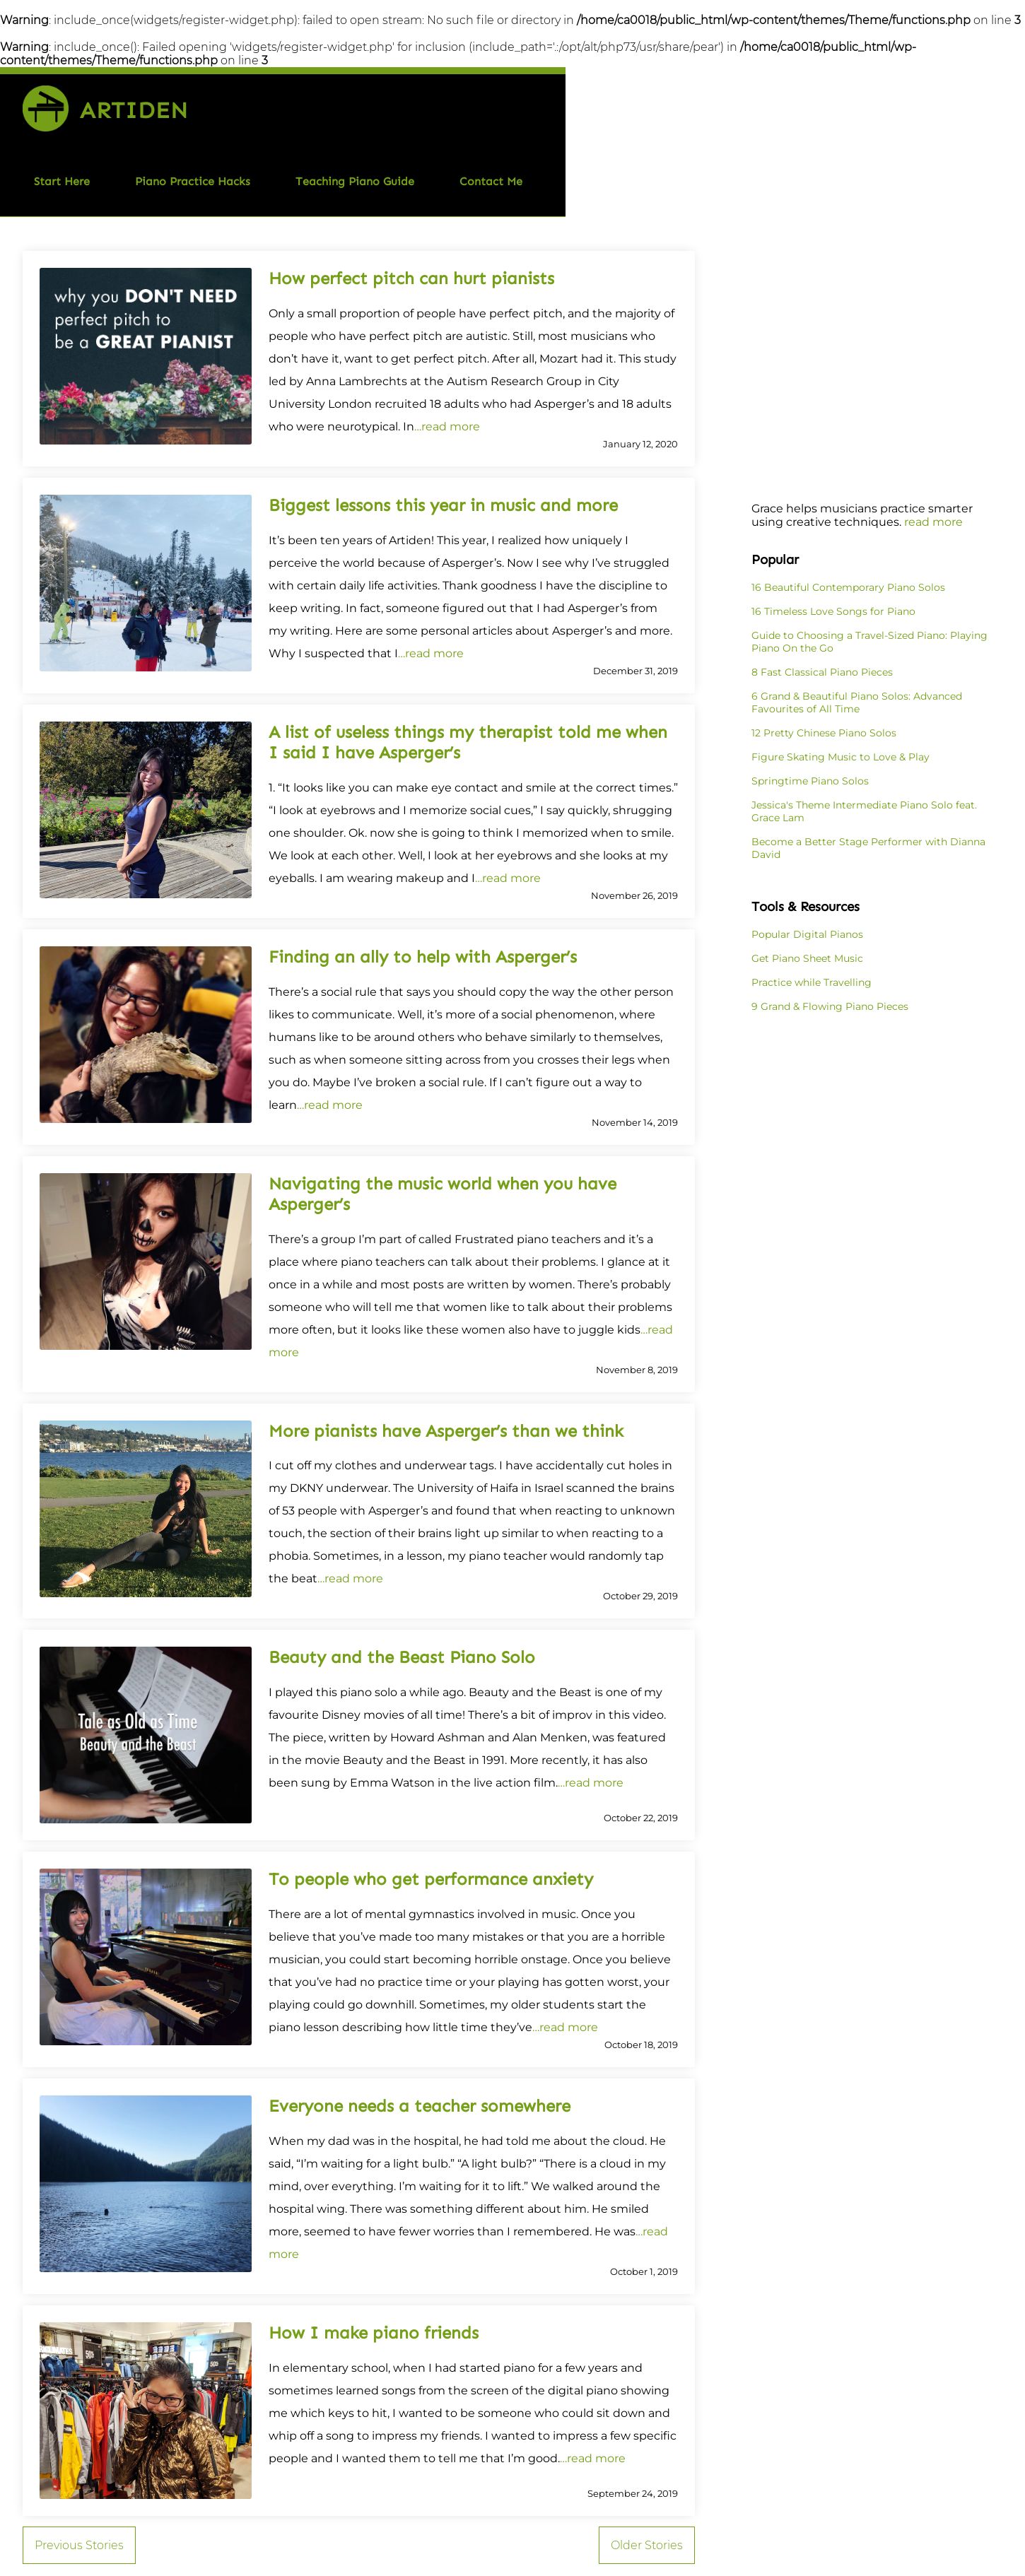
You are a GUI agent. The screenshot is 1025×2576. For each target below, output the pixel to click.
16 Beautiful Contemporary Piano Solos (848, 587)
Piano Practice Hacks (192, 181)
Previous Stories (79, 2545)
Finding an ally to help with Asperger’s (423, 956)
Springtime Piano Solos (810, 781)
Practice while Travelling (811, 982)
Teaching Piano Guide (354, 181)
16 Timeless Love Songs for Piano (833, 611)
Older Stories (647, 2545)
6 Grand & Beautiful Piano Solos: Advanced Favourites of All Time (856, 702)
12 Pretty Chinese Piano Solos (823, 733)
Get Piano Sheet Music (807, 958)
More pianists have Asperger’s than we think (446, 1431)
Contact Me (490, 181)
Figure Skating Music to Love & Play (840, 757)
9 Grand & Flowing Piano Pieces (829, 1006)
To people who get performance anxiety (431, 1879)
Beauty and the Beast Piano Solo (402, 1657)
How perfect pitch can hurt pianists (411, 278)
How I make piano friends (374, 2332)
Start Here (62, 181)
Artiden (134, 110)
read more (933, 522)
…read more (447, 426)
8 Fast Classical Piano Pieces (822, 672)
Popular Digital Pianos (807, 934)
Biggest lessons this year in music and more (443, 505)
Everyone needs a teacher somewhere (419, 2105)
